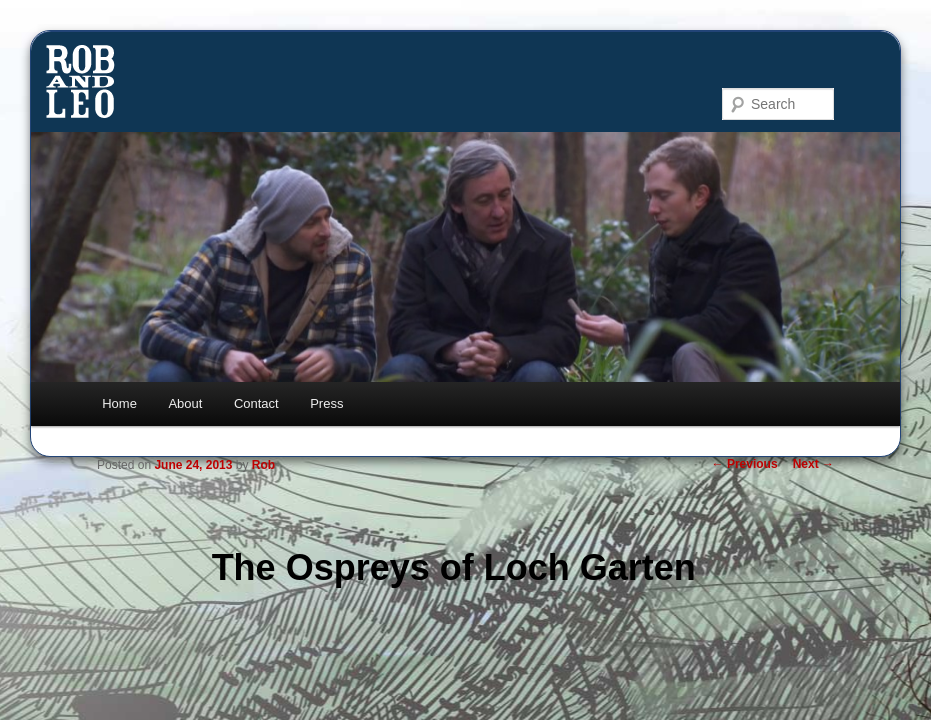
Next (813, 464)
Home (119, 403)
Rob (263, 465)
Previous (745, 464)
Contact (256, 403)
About (185, 403)
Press (326, 403)
